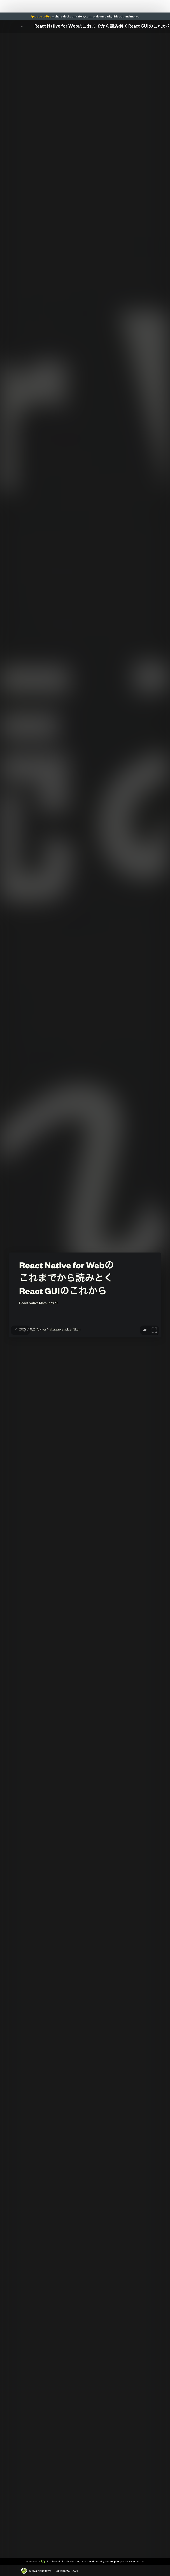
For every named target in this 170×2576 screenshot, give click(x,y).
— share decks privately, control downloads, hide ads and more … (85, 16)
